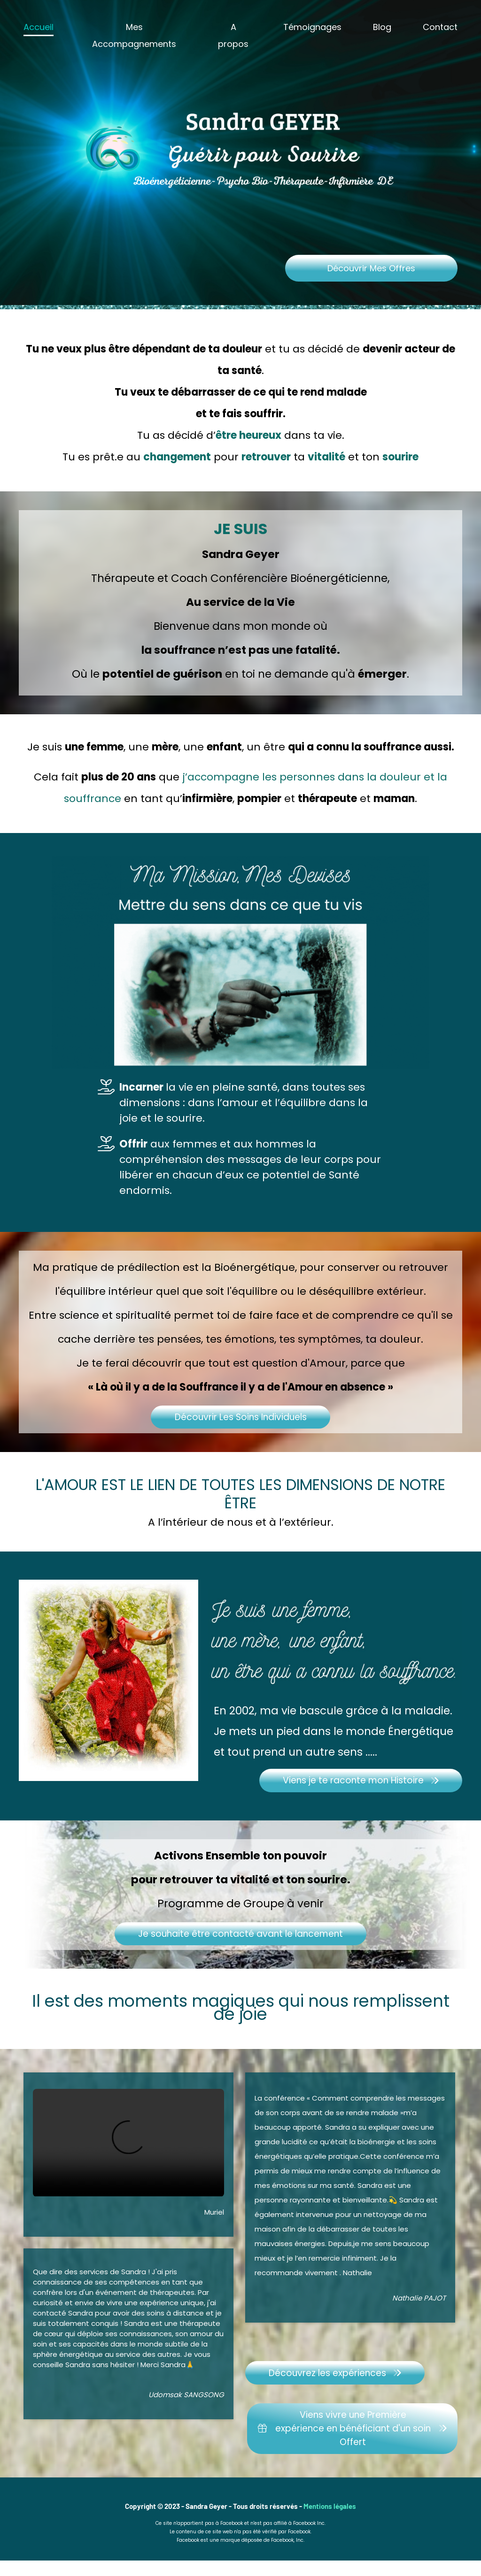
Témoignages (312, 27)
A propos (233, 35)
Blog (382, 27)
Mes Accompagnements (134, 35)
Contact (440, 27)
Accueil (38, 27)
